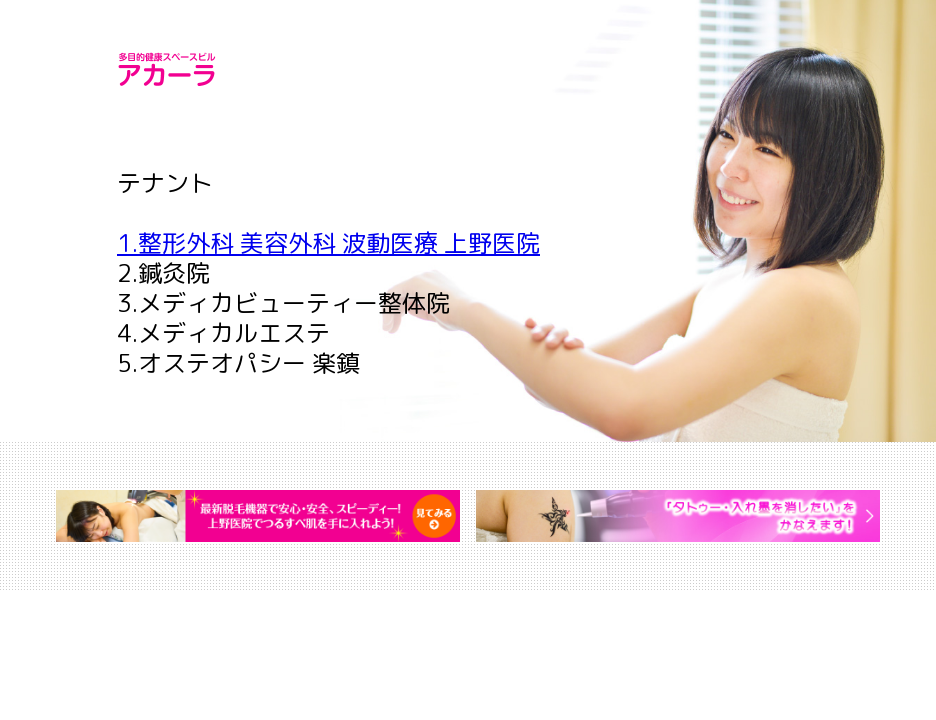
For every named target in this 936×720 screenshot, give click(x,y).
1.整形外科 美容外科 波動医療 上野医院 (328, 243)
